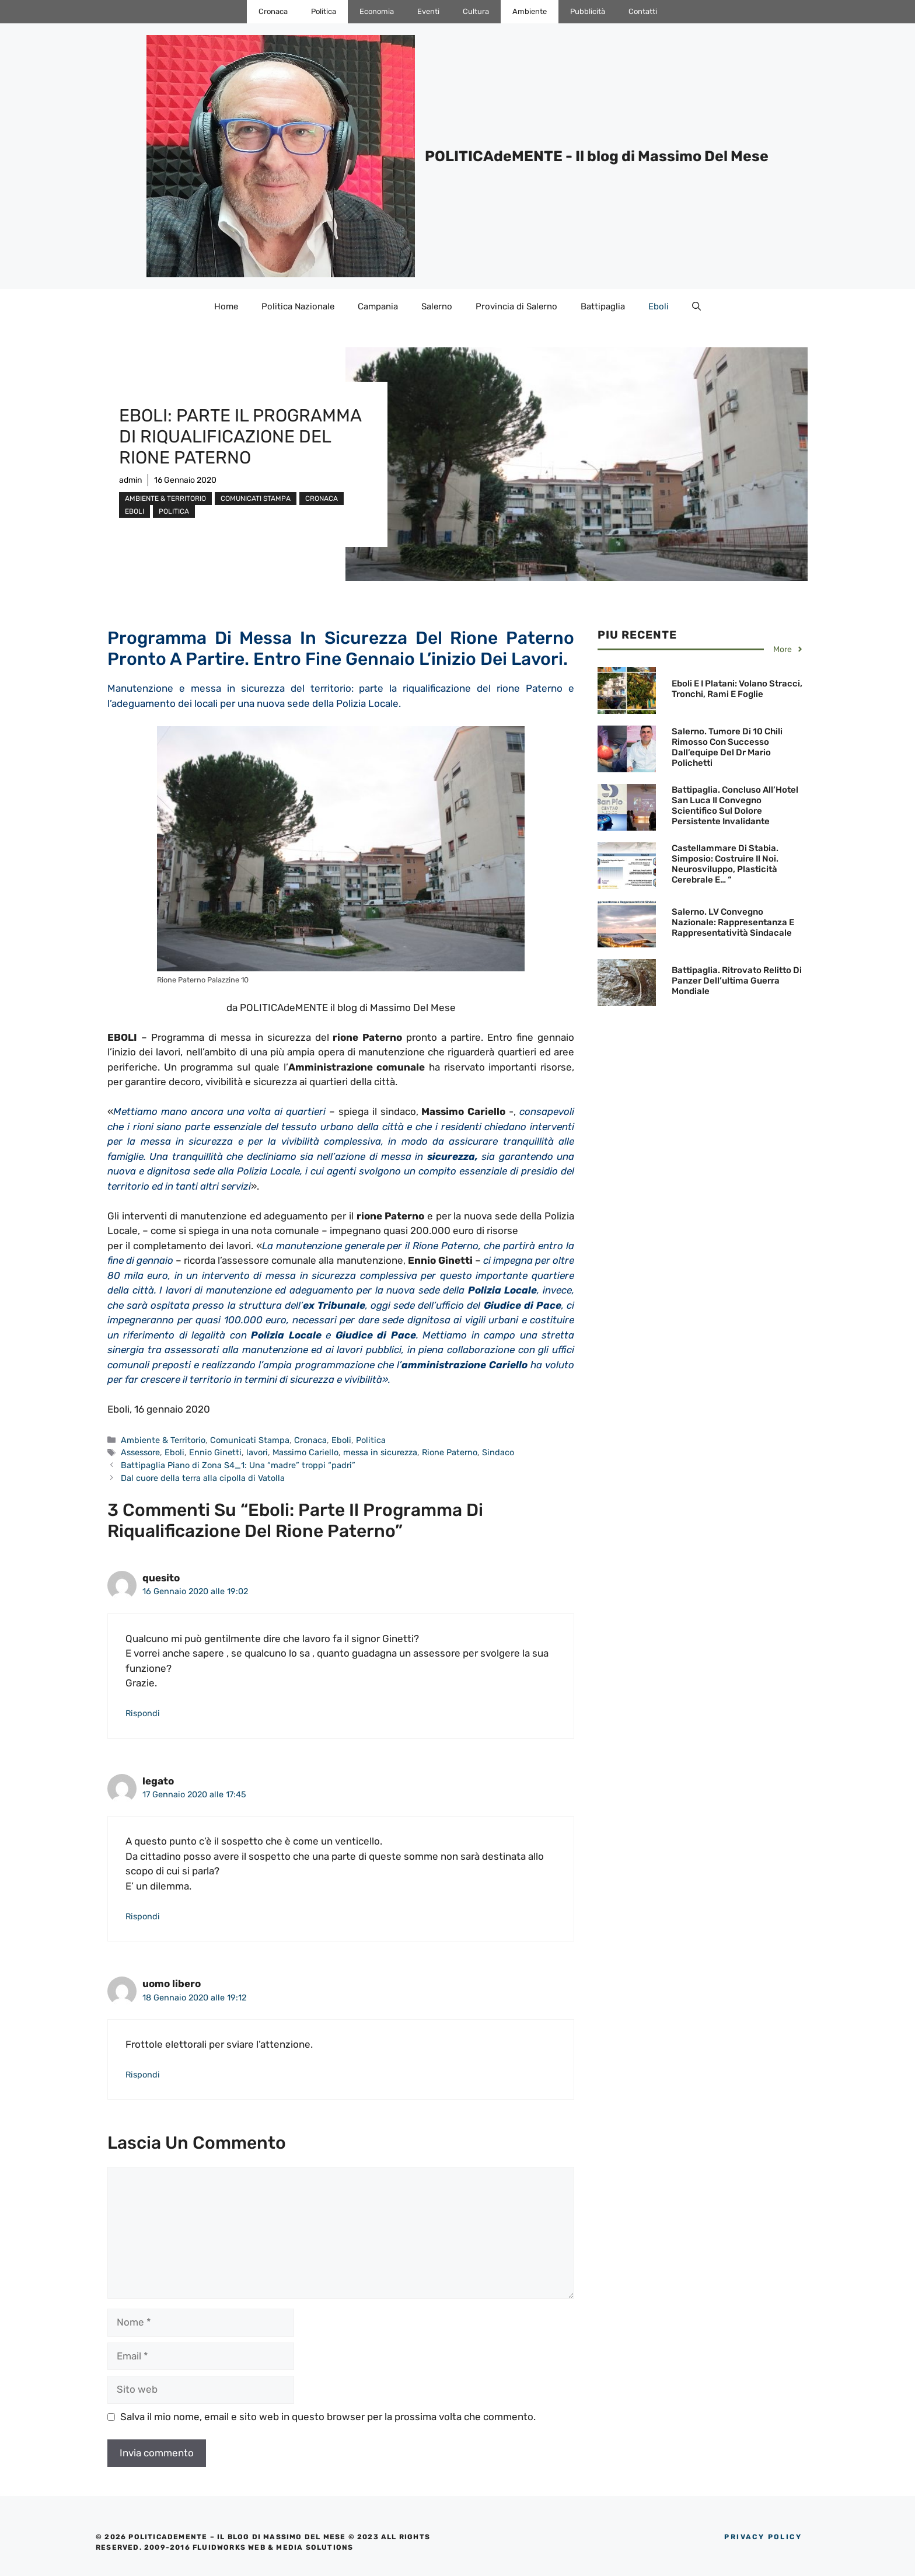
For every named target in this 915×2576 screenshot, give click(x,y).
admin (130, 480)
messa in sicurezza (380, 1452)
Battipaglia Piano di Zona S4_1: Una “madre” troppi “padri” (238, 1465)
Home (226, 306)
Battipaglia (603, 306)
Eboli (658, 306)
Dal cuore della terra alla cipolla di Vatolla (203, 1478)
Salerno (436, 306)
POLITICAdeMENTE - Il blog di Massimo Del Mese (597, 156)
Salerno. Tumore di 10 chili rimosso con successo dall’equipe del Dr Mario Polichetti (727, 747)
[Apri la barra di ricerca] (696, 306)
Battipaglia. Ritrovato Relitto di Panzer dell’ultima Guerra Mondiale (737, 980)
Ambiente (529, 11)
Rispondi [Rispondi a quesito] (142, 1713)
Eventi (428, 11)
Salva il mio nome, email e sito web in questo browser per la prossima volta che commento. (328, 2416)
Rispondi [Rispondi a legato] (142, 1916)
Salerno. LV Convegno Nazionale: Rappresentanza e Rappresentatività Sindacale (733, 922)
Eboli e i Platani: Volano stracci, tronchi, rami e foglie (737, 688)
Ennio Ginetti (215, 1452)
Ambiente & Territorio (165, 498)
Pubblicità (587, 11)
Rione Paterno (449, 1452)
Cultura (476, 11)
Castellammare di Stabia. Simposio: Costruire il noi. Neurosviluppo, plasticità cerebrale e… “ (725, 864)
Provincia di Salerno (516, 306)
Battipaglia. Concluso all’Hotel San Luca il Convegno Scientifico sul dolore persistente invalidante (735, 806)
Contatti (642, 11)
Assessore (140, 1452)
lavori (257, 1452)
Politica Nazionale (297, 306)
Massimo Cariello (305, 1452)
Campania (378, 306)
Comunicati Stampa (256, 498)
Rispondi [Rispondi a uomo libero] (142, 2074)
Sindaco (498, 1452)
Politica (323, 11)
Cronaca (273, 11)
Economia (376, 11)
